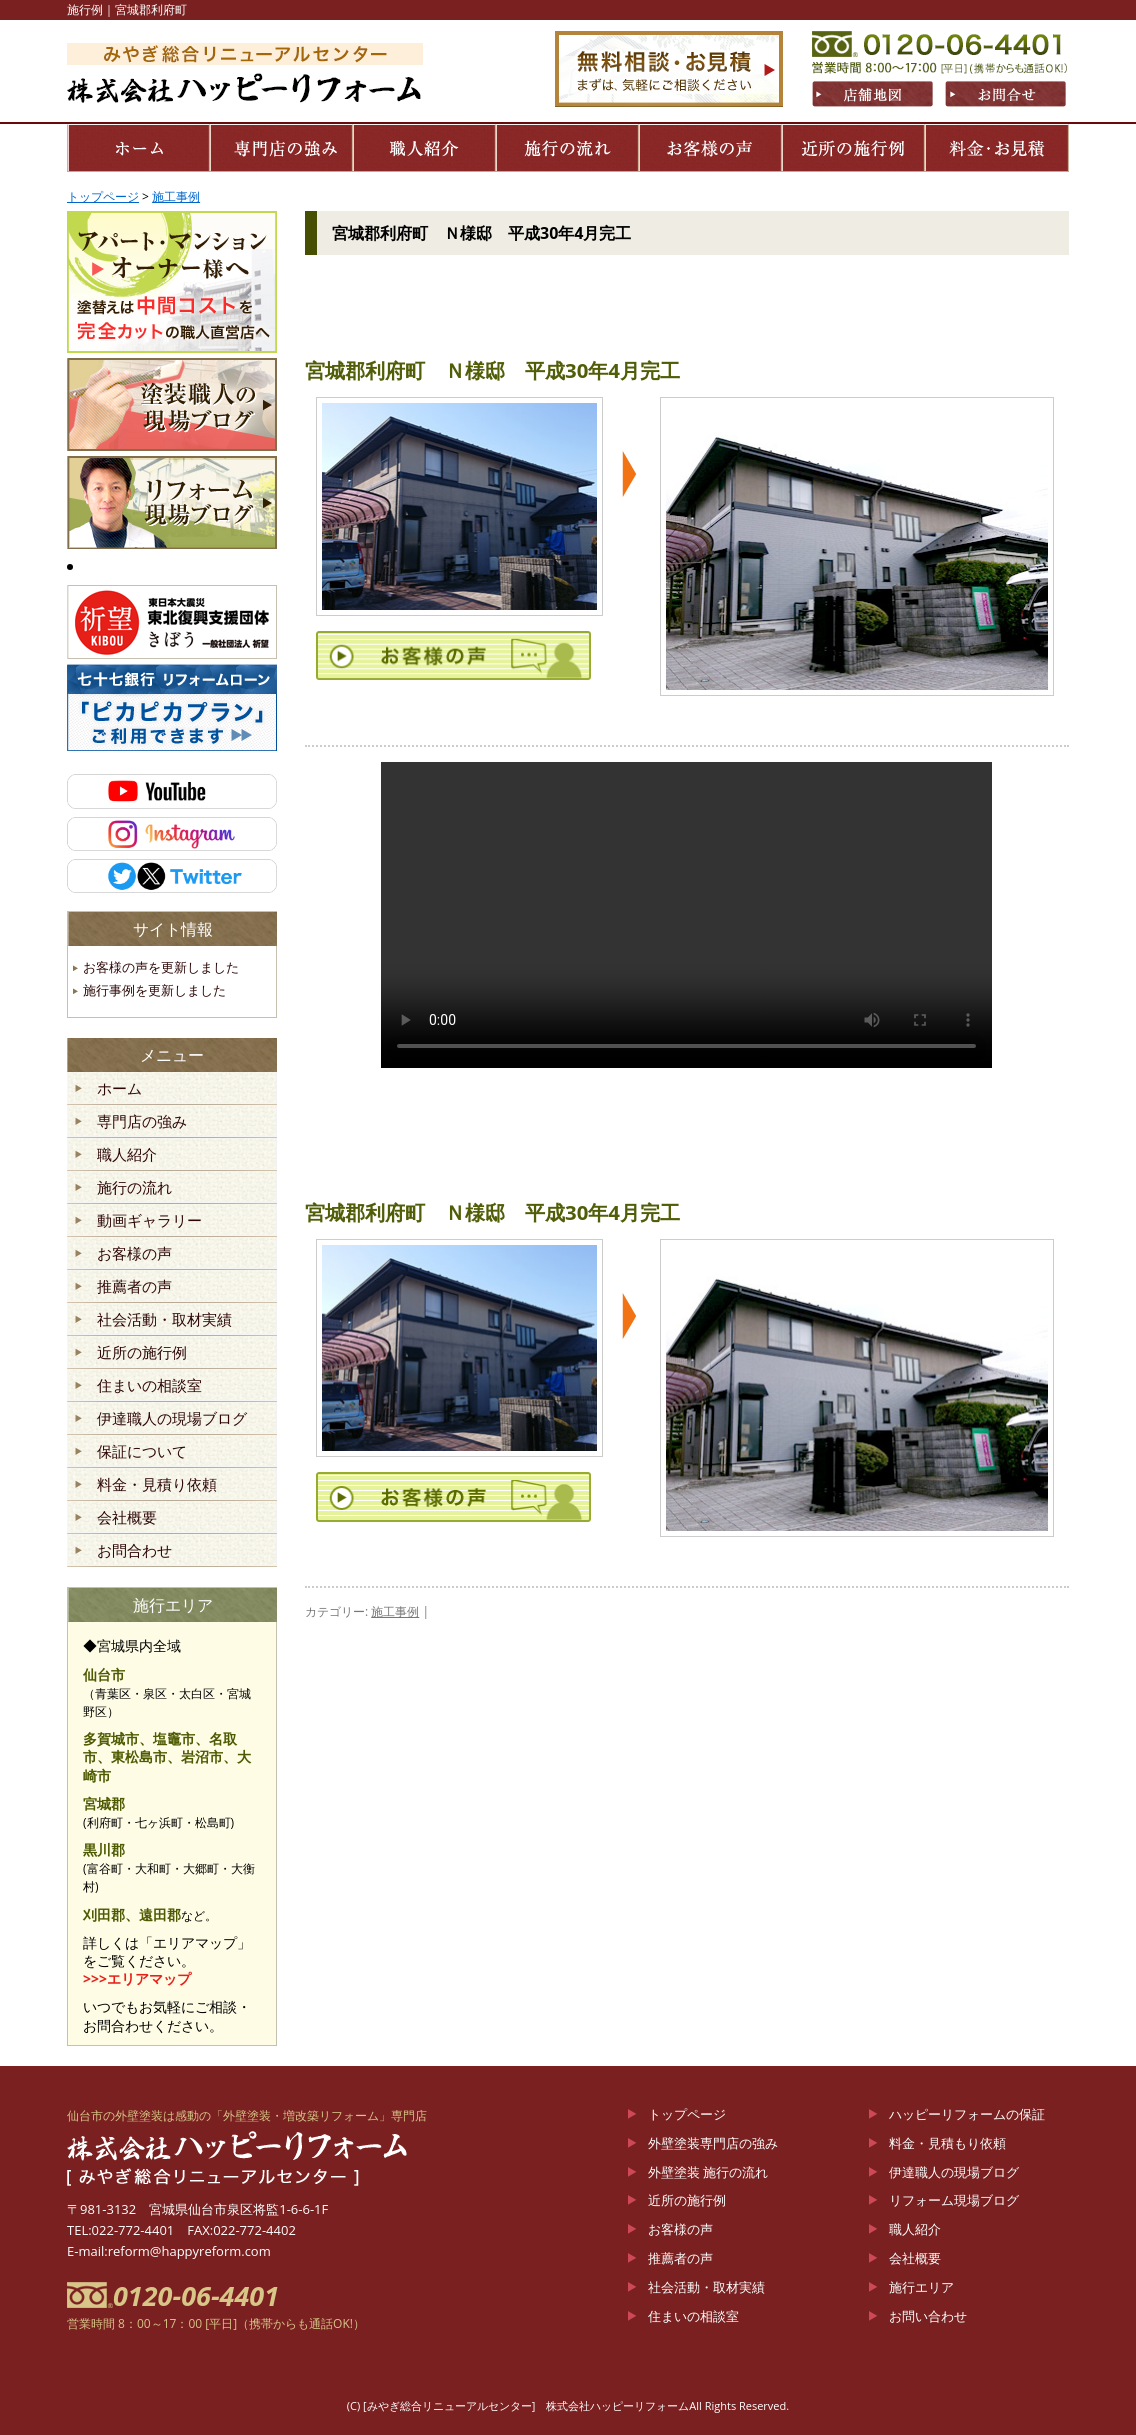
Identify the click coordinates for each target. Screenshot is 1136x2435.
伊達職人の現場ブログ (172, 1419)
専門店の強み (142, 1122)
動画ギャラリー (149, 1221)
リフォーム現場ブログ (954, 2200)
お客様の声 (134, 1254)
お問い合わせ (928, 2316)
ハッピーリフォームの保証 (967, 2114)
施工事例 (395, 1611)
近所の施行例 (142, 1353)
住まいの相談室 (149, 1386)
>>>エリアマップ (137, 1978)
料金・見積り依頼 (157, 1485)
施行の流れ (134, 1188)
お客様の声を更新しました (161, 967)
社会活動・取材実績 (164, 1320)
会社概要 (127, 1518)
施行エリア (921, 2287)
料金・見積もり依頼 (947, 2143)
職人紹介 (127, 1155)
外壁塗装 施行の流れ (708, 2172)
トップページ (687, 2114)
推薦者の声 (134, 1287)
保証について (142, 1452)
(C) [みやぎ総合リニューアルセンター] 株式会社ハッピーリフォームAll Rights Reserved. (568, 2405)
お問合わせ (134, 1551)
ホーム (119, 1089)
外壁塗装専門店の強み (713, 2143)
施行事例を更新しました (154, 990)
